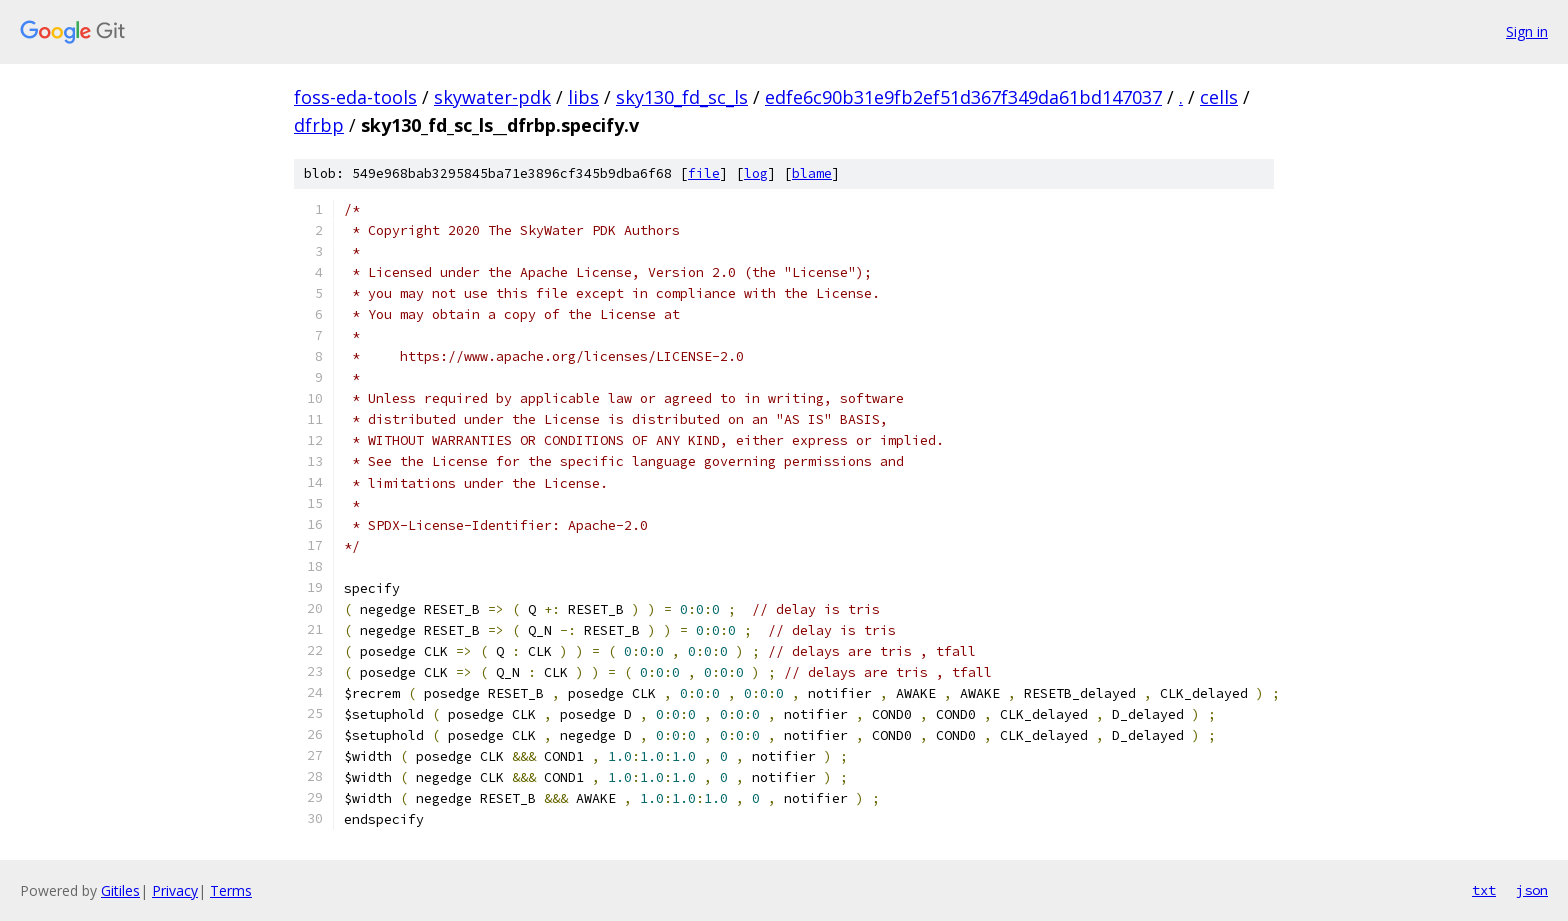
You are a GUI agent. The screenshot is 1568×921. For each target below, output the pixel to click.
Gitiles (120, 890)
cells (1219, 97)
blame (812, 173)
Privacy (175, 890)
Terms (231, 890)
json (1532, 890)
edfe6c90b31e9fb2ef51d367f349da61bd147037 (963, 97)
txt (1484, 890)
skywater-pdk (492, 97)
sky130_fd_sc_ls (682, 97)
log (756, 173)
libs (583, 97)
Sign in (1527, 31)
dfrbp (319, 125)
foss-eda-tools (355, 97)
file (704, 173)
